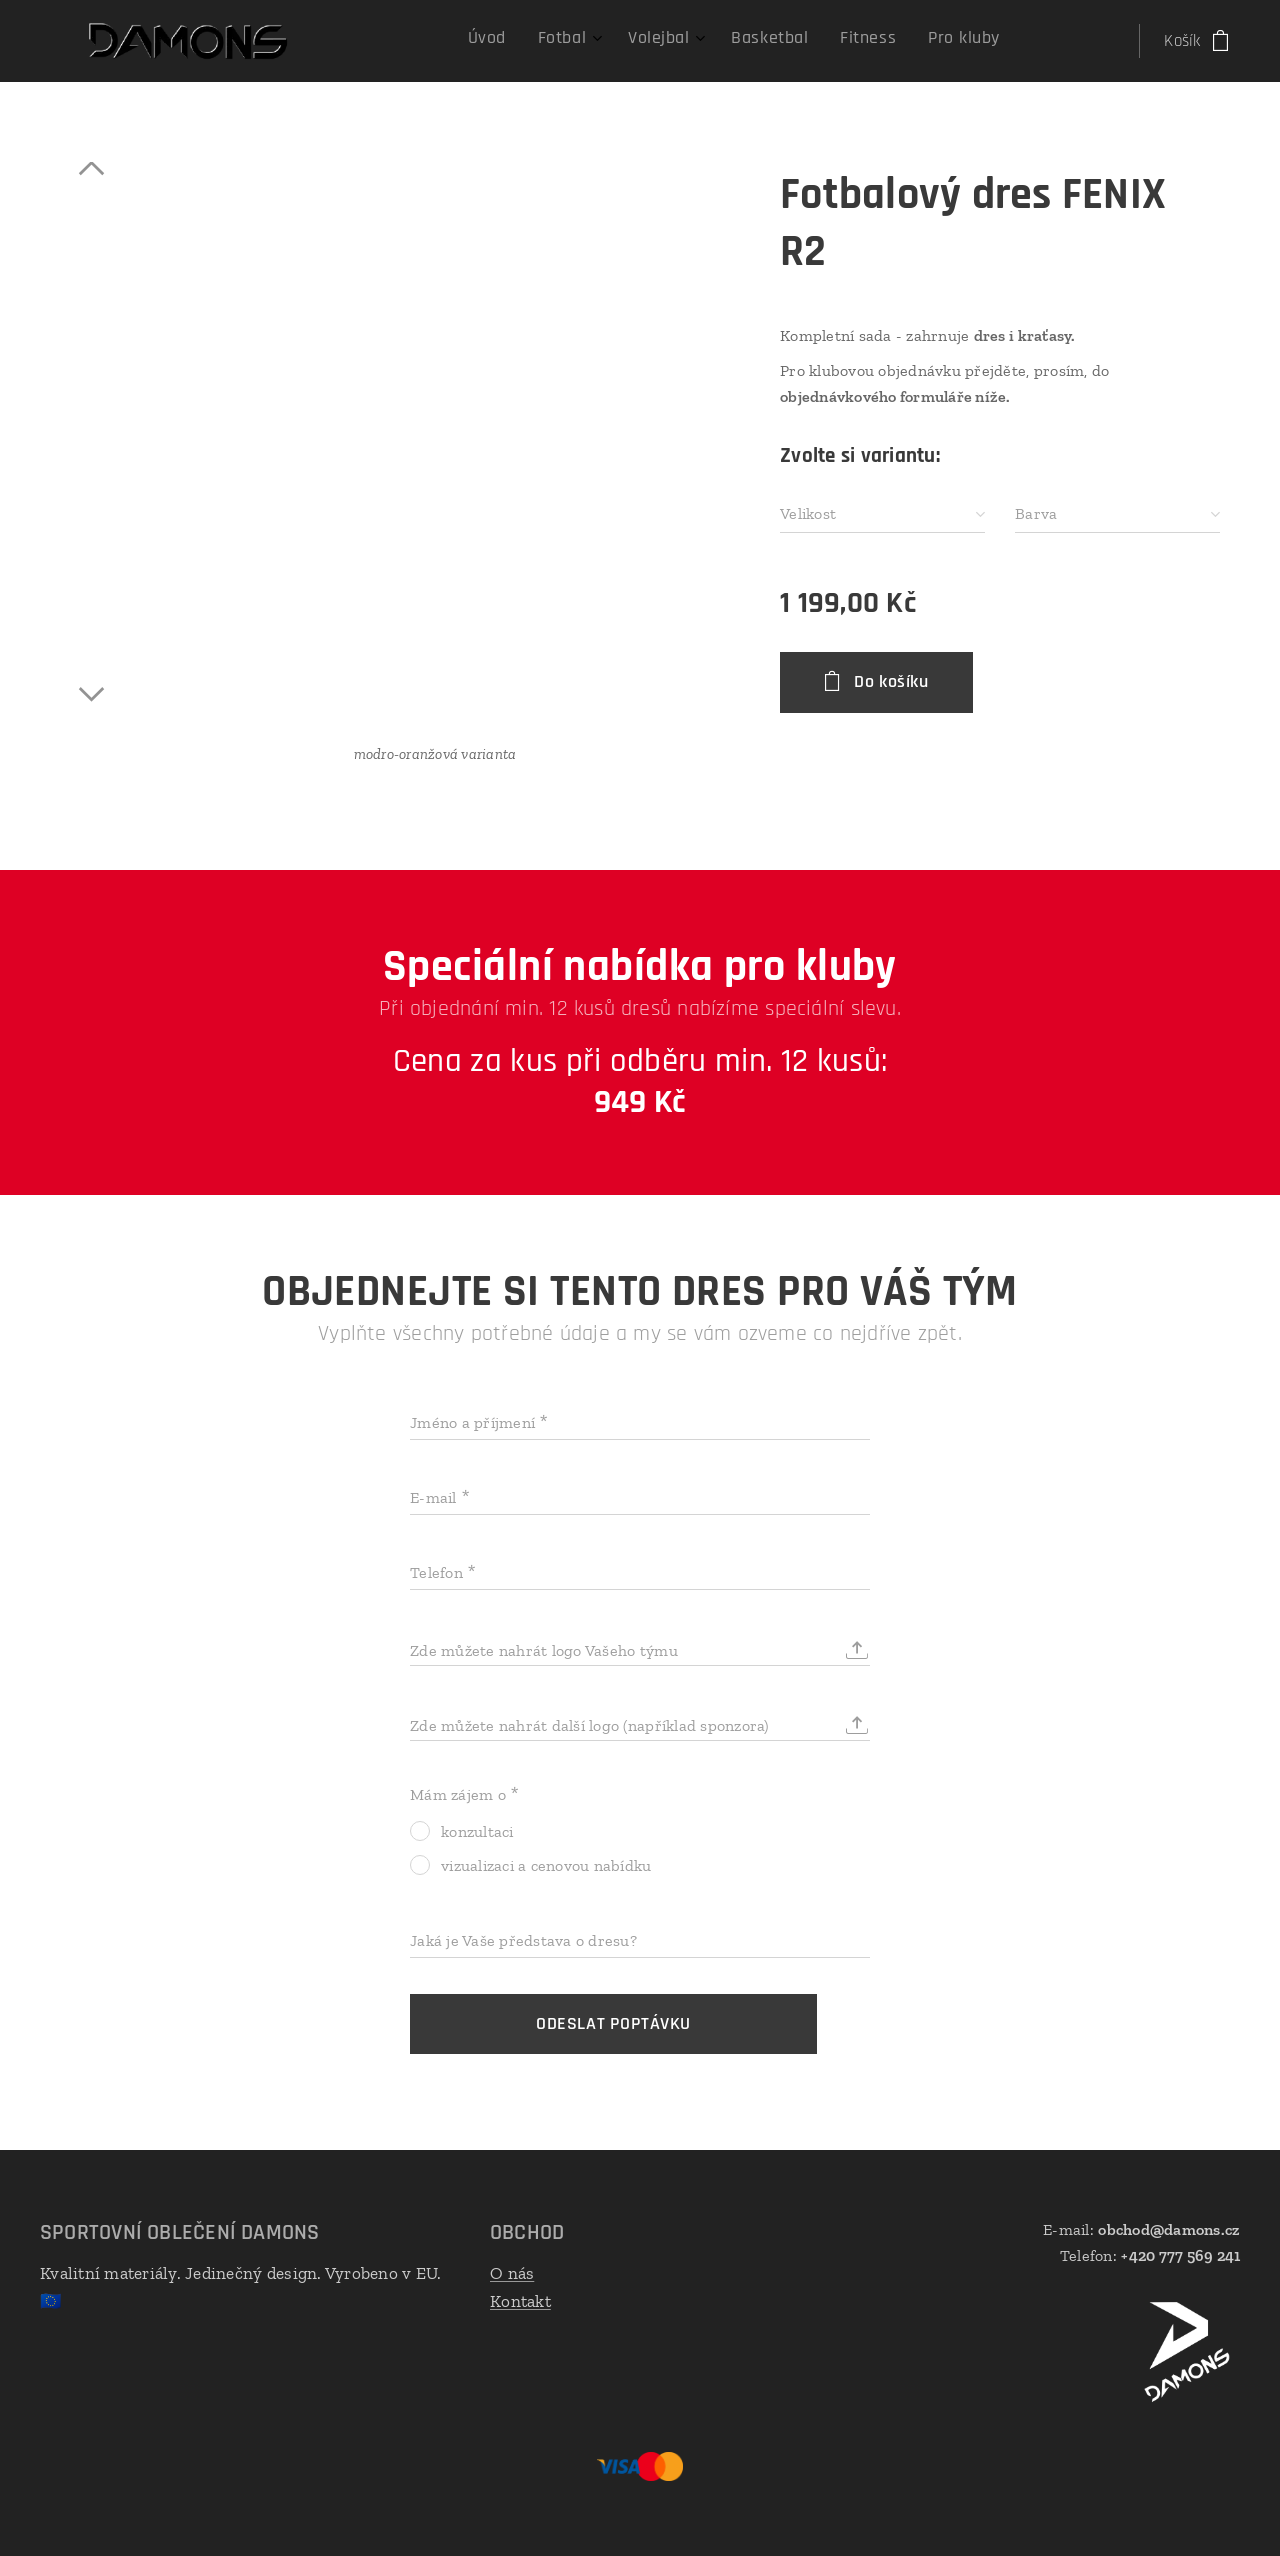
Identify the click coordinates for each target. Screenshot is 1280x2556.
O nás (512, 2273)
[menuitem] (815, 41)
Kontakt (520, 2301)
